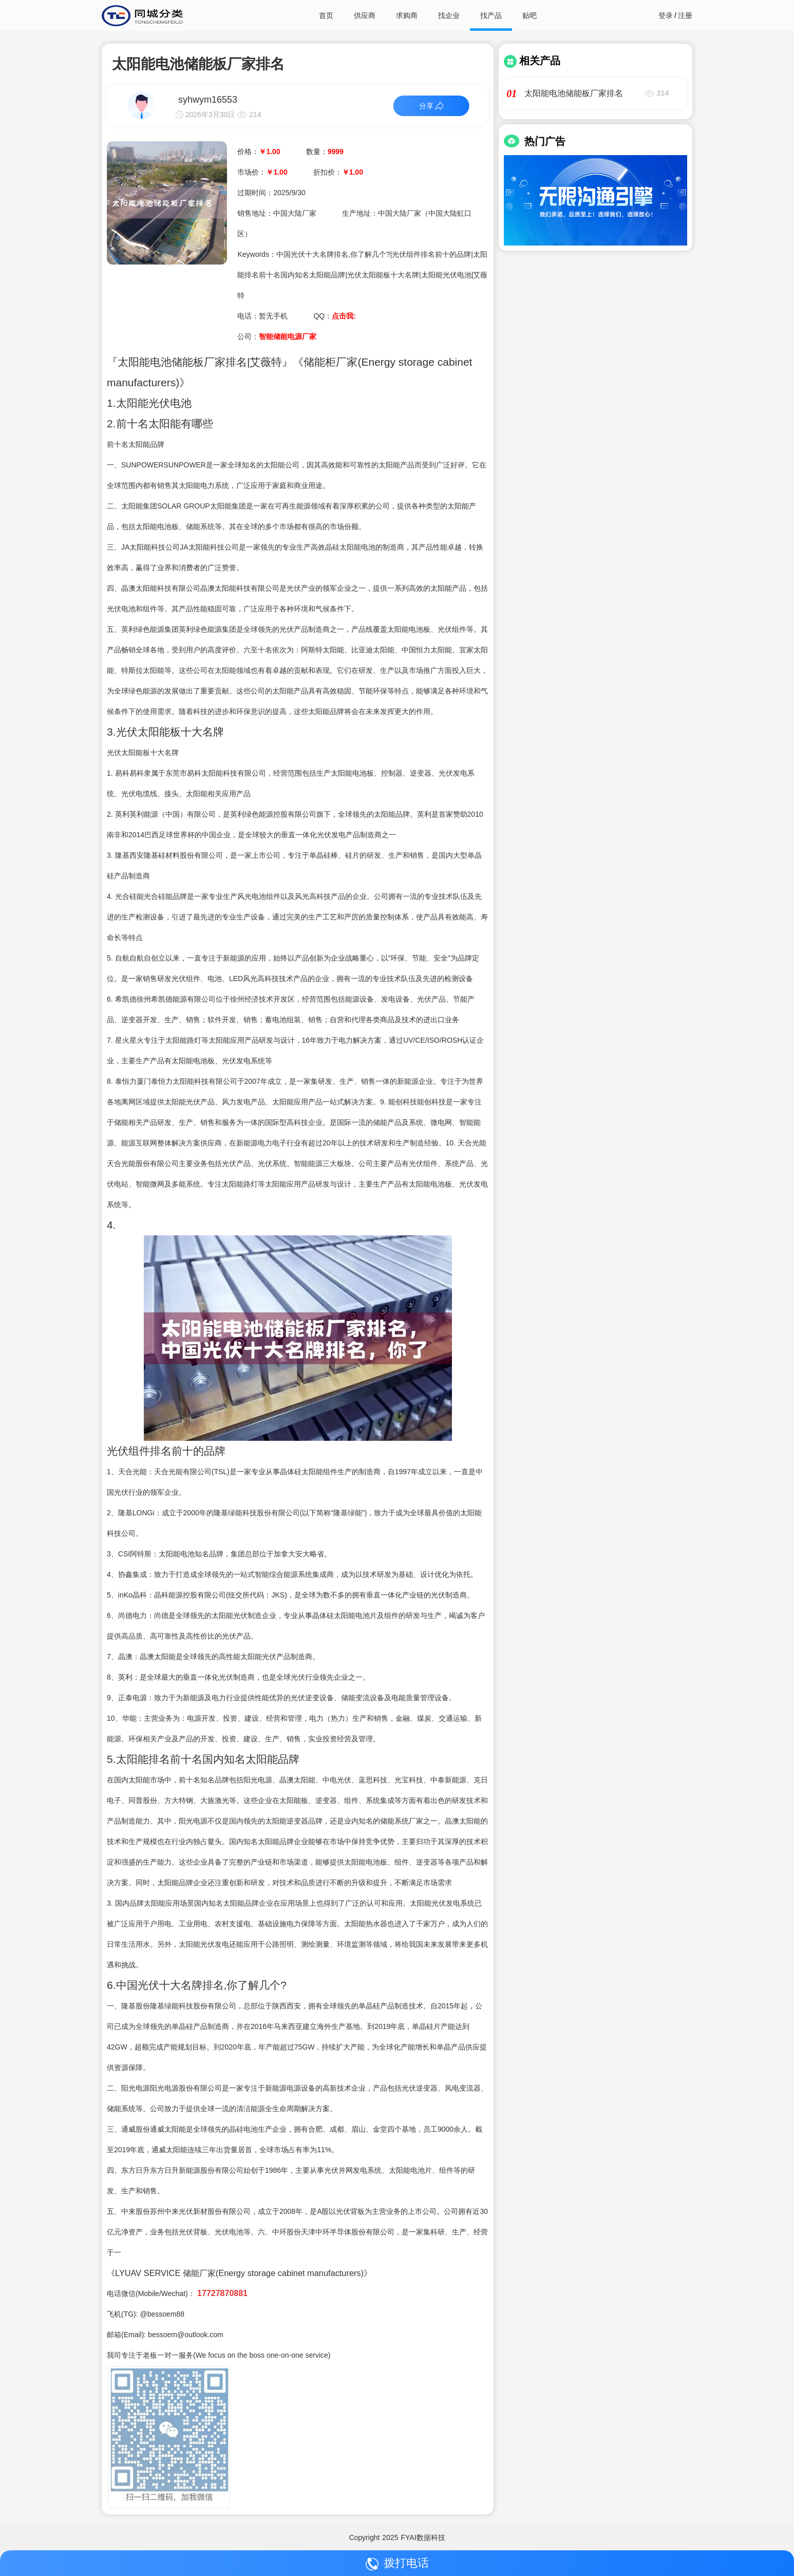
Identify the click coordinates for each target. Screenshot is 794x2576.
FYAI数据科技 (423, 2537)
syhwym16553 (207, 100)
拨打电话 (397, 2563)
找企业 (449, 15)
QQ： (334, 316)
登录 (665, 15)
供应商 (364, 15)
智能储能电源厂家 (287, 336)
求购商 (407, 15)
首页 (326, 15)
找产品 (491, 15)
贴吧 (529, 15)
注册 (685, 15)
